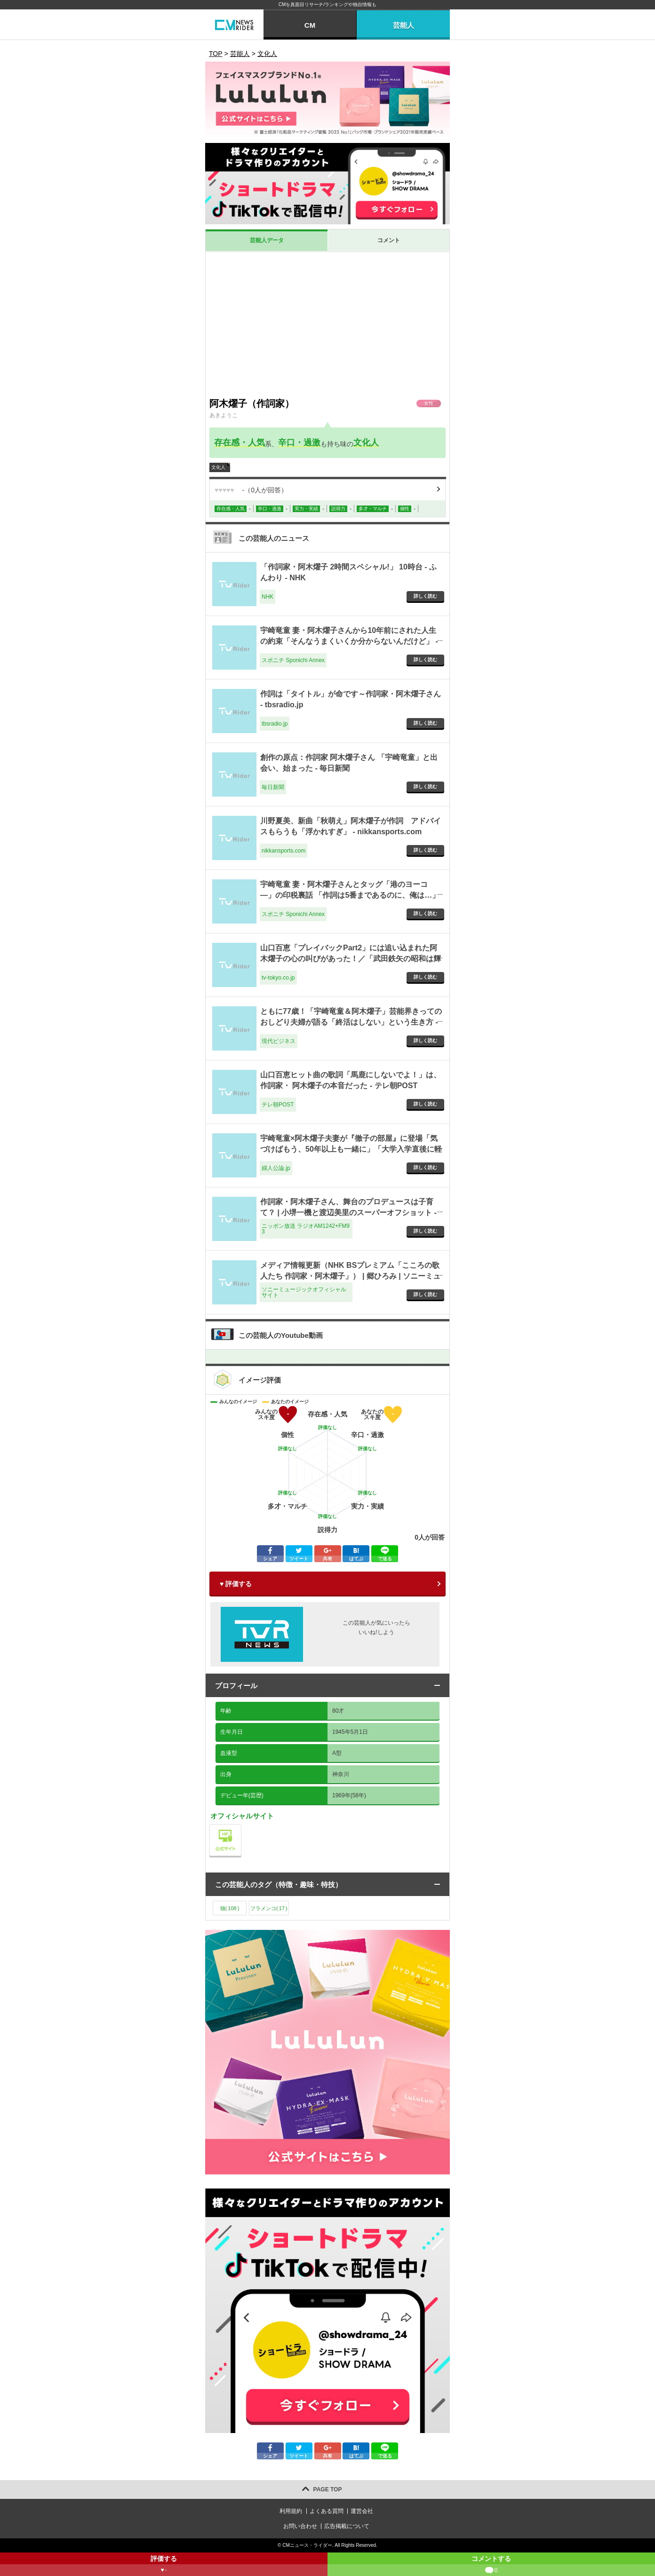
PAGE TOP (327, 2489)
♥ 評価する (236, 1584)
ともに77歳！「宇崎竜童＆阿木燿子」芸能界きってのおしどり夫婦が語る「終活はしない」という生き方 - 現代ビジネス (351, 1021)
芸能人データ (267, 240)
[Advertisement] (327, 322)
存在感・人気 (239, 442)
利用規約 (291, 2511)
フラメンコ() (269, 1908)
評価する (164, 2565)
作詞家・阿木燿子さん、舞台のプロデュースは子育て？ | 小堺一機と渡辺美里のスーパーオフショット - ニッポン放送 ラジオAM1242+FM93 (348, 1212)
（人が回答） (251, 490)
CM (309, 25)
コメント (388, 240)
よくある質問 (326, 2511)
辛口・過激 (299, 442)
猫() (230, 1908)
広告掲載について (346, 2526)
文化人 (366, 442)
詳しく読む (425, 596)
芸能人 (403, 25)
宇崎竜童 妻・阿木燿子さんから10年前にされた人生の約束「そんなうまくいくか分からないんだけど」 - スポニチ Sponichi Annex (349, 641)
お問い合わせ (300, 2526)
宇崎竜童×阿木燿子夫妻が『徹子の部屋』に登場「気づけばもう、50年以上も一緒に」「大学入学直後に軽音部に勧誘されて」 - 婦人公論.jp (351, 1148)
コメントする (491, 2565)
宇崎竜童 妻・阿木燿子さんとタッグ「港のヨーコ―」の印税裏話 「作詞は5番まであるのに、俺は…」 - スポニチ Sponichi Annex (349, 894)
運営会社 (362, 2511)
